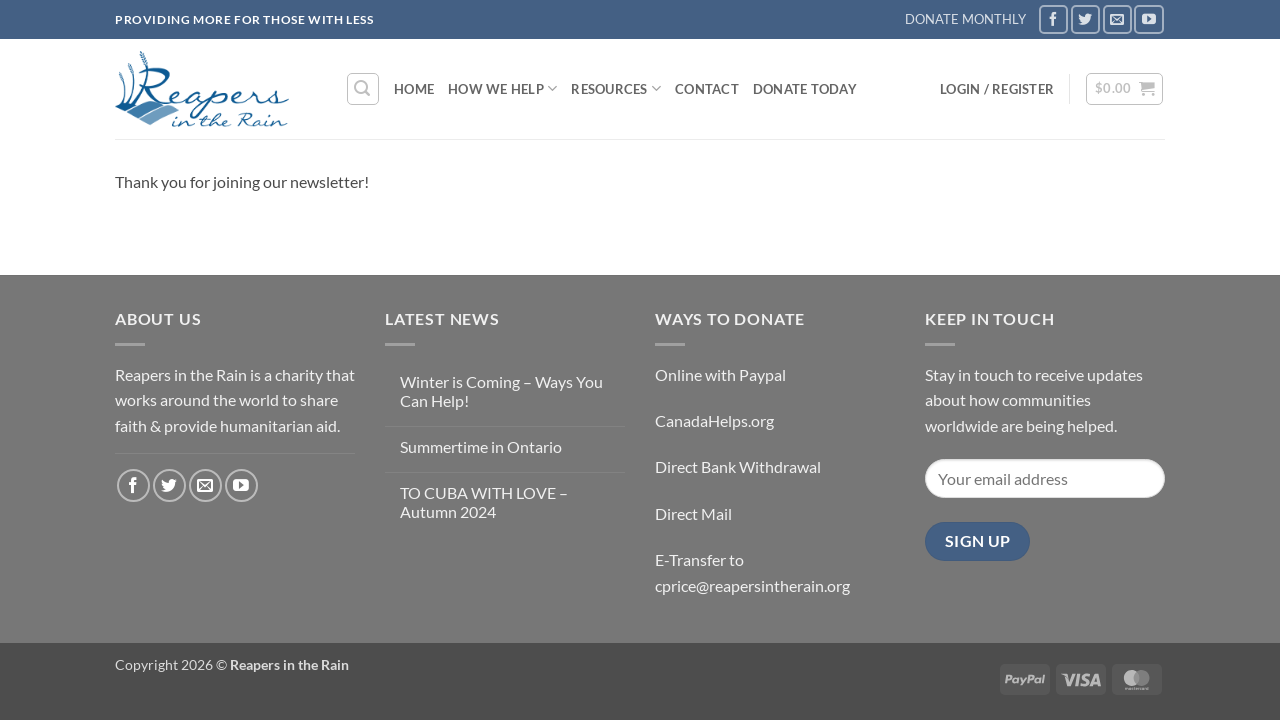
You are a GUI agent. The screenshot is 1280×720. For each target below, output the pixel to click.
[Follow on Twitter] (1085, 19)
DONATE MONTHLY (965, 19)
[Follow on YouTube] (1148, 19)
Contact (707, 89)
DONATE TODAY (805, 89)
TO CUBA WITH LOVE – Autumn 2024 (484, 502)
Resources (616, 88)
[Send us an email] (1117, 19)
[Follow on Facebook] (1053, 19)
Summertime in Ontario (481, 446)
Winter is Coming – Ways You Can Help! (501, 391)
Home (414, 89)
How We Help (502, 88)
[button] (363, 89)
